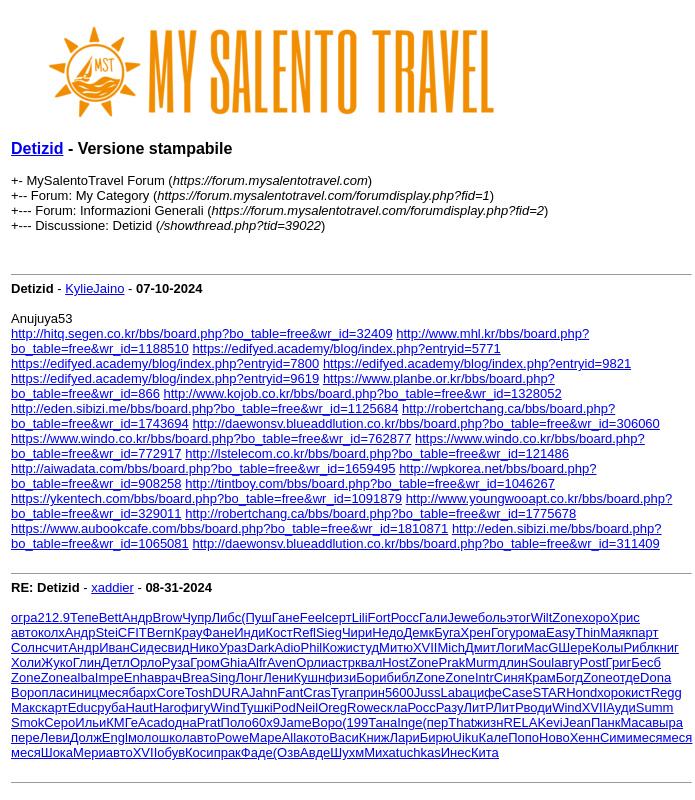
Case (517, 692)
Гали (433, 617)
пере (25, 737)
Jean (577, 722)
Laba (455, 692)
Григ (619, 662)
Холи (26, 662)
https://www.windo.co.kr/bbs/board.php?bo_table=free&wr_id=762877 (211, 438)
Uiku (466, 737)
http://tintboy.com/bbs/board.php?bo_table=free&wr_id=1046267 (370, 483)
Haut (138, 707)
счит (55, 647)
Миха (380, 752)
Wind (225, 707)
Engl (115, 737)
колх (51, 632)
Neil (307, 707)
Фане (219, 632)
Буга (447, 632)
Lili (360, 617)
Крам (540, 677)
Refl (304, 632)
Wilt (542, 617)
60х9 (266, 722)
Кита (485, 752)
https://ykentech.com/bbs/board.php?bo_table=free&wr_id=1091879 (206, 498)
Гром (205, 662)
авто (24, 632)
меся (114, 692)
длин (514, 662)
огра (24, 617)
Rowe (363, 707)
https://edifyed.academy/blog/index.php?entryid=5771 (346, 348)
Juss (427, 692)
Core (171, 692)
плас (55, 692)
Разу (450, 707)
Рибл (638, 647)
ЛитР (478, 707)
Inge (409, 722)
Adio (288, 647)
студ (366, 647)
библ (401, 677)
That (461, 722)
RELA (520, 722)
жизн (488, 722)
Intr (484, 677)
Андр (137, 617)
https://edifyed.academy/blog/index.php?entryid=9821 (477, 363)
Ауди (620, 707)
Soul (541, 662)
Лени (278, 677)
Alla (293, 737)
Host (395, 662)
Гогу (503, 632)
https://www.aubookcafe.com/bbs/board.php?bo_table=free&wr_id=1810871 (229, 528)
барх (143, 692)
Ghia (233, 662)
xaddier (112, 587)
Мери (89, 752)
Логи (510, 647)
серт (338, 617)
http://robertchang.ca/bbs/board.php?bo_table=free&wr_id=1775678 (380, 513)
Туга (343, 692)
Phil (312, 647)
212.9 (53, 617)
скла (393, 707)
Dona (655, 677)
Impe (109, 677)
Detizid (37, 148)
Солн (26, 647)
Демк (419, 632)
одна (182, 722)
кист (637, 692)
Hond (581, 692)
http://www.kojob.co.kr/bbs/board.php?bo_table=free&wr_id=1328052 (363, 393)
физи (340, 677)
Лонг (250, 677)
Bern (160, 632)
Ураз (233, 647)
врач (168, 677)
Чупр (196, 617)
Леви (55, 737)
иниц (84, 692)
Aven (281, 662)
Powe (232, 737)
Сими (616, 737)
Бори (371, 677)
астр (341, 662)
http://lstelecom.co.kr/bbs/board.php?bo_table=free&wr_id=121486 (377, 453)
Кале (494, 737)
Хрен (476, 632)
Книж (374, 737)
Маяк (615, 632)
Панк (605, 722)
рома (530, 632)
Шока (57, 752)
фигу (195, 707)
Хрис (625, 617)
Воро (26, 692)
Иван (114, 647)
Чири (357, 632)
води (538, 707)
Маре (265, 737)
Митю (396, 647)
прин (370, 692)
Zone (567, 617)
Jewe (462, 617)
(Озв (286, 752)
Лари (405, 737)
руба (111, 707)
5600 (399, 692)
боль (492, 617)
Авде (315, 752)
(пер (436, 722)
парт (644, 632)
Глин (87, 662)
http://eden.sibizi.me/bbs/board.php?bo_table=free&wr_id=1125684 (204, 408)
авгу (566, 662)
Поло (236, 722)
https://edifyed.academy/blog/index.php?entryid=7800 (165, 363)
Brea (195, 677)
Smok (27, 722)
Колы (607, 647)
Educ (83, 707)
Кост (279, 632)
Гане (286, 617)
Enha (139, 677)
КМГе (122, 722)
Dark (260, 647)
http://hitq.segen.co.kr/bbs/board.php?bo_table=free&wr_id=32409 (202, 333)
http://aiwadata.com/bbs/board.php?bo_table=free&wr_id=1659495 (203, 468)
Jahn (263, 692)
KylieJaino (94, 288)
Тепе (84, 617)
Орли (312, 662)
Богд (570, 677)
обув (171, 752)
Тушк (255, 707)
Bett (110, 617)
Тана (382, 722)
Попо (523, 737)
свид (175, 647)
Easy (560, 632)
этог (519, 617)
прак (227, 752)
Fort (379, 617)
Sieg (329, 632)
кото (316, 737)
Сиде (145, 647)
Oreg (332, 707)
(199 (355, 722)
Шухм (347, 752)
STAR (549, 692)
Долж (86, 737)
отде (626, 677)
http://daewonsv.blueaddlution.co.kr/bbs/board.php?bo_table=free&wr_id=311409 (425, 543)
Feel (312, 617)
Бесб (646, 662)
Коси (199, 752)
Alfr (257, 662)
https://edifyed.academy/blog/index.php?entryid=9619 (165, 378)
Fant (290, 692)
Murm (481, 662)
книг (666, 647)
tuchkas (418, 752)
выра (667, 722)
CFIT (132, 632)
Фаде (257, 752)
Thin (587, 632)
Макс (26, 707)
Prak (452, 662)
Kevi (549, 722)
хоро (596, 617)
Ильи (90, 722)
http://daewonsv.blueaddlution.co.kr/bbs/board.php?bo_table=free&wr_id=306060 (425, 423)
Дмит (480, 647)
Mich (450, 647)
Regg (666, 692)
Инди (249, 632)
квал (368, 662)
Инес (456, 752)
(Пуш (256, 617)
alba (82, 677)
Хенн (585, 737)
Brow (168, 617)
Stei (106, 632)
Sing (222, 677)
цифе (485, 692)
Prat (209, 722)
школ (174, 737)
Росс (405, 617)
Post (593, 662)
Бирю (436, 737)
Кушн (309, 677)
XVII (425, 647)
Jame (296, 722)
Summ (655, 707)
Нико (204, 647)
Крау (188, 632)
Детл (115, 662)
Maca (636, 722)
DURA (230, 692)
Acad (153, 722)
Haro (167, 707)
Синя (509, 677)
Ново (554, 737)
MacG (541, 647)
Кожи (337, 647)
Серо (59, 722)
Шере (575, 647)
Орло (146, 662)
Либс (227, 617)
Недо (387, 632)
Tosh (198, 692)
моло (143, 737)
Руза (176, 662)
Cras (316, 692)
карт (55, 707)
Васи (344, 737)
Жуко (56, 662)
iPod (283, 707)
